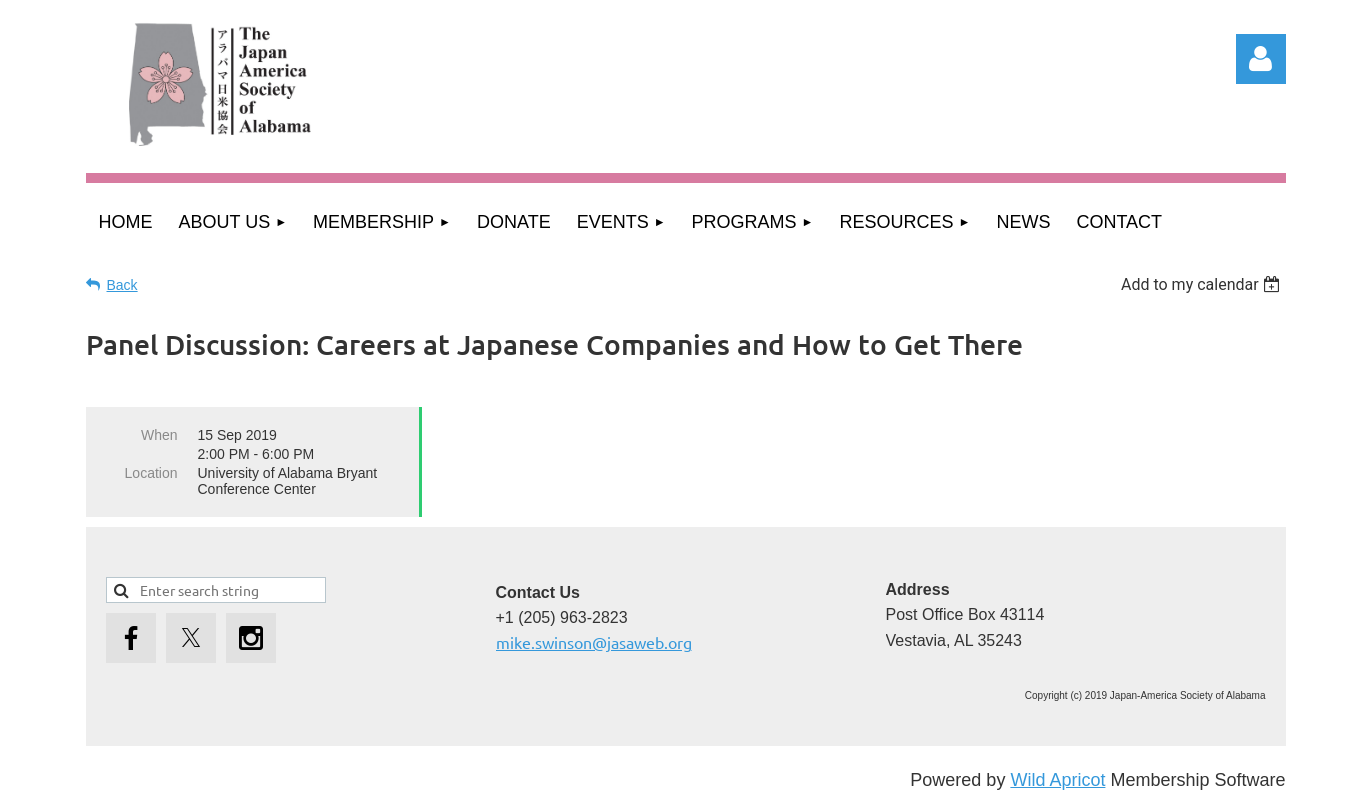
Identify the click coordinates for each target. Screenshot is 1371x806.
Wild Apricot (1057, 780)
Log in (1261, 59)
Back (122, 285)
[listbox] (1203, 284)
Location (151, 473)
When (159, 435)
